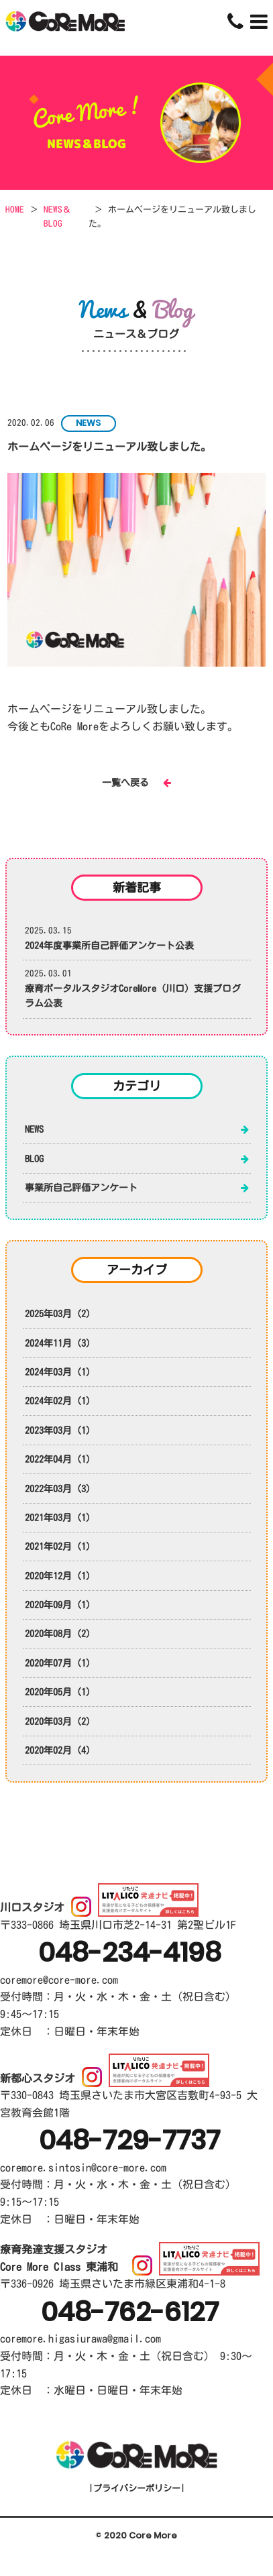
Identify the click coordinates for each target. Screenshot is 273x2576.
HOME (14, 209)
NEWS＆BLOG (57, 216)
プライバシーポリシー (136, 2488)
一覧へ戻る (136, 782)
